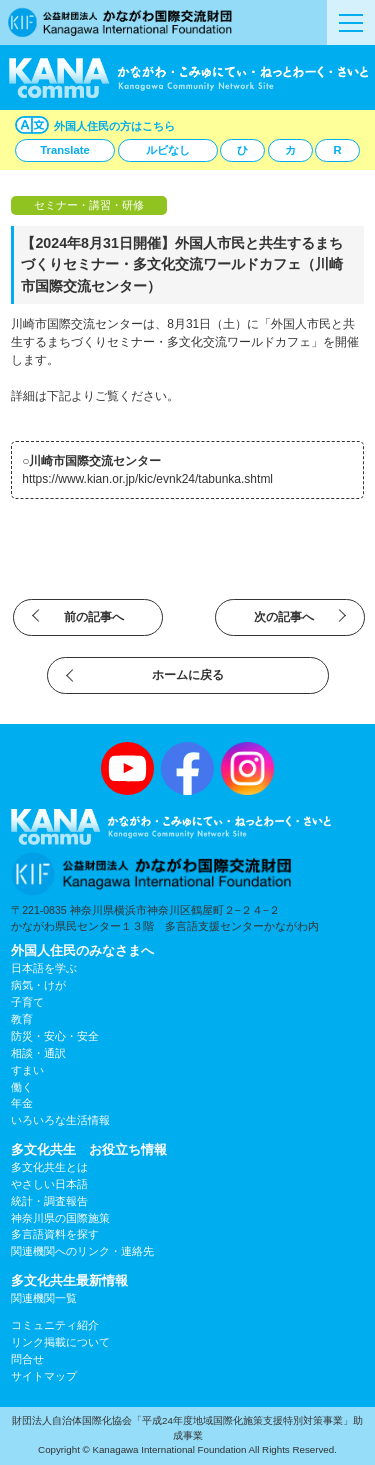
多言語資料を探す (55, 1234)
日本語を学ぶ (44, 968)
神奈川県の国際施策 (60, 1218)
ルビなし (168, 150)
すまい (27, 1070)
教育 (22, 1019)
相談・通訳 (38, 1053)
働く (22, 1087)
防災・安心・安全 (55, 1036)
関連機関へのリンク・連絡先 (82, 1251)
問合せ (27, 1359)
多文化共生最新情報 (69, 1280)
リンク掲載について (60, 1342)
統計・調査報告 (49, 1201)
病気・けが (38, 985)
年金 (22, 1103)
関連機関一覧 (44, 1298)
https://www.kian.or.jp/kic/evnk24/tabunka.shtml (147, 479)
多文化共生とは (49, 1167)
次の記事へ (284, 617)
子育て (27, 1002)
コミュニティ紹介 (55, 1325)
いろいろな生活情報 (60, 1120)
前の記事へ (94, 617)
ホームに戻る (188, 675)
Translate (64, 150)
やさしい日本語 (49, 1184)
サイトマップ (44, 1376)
